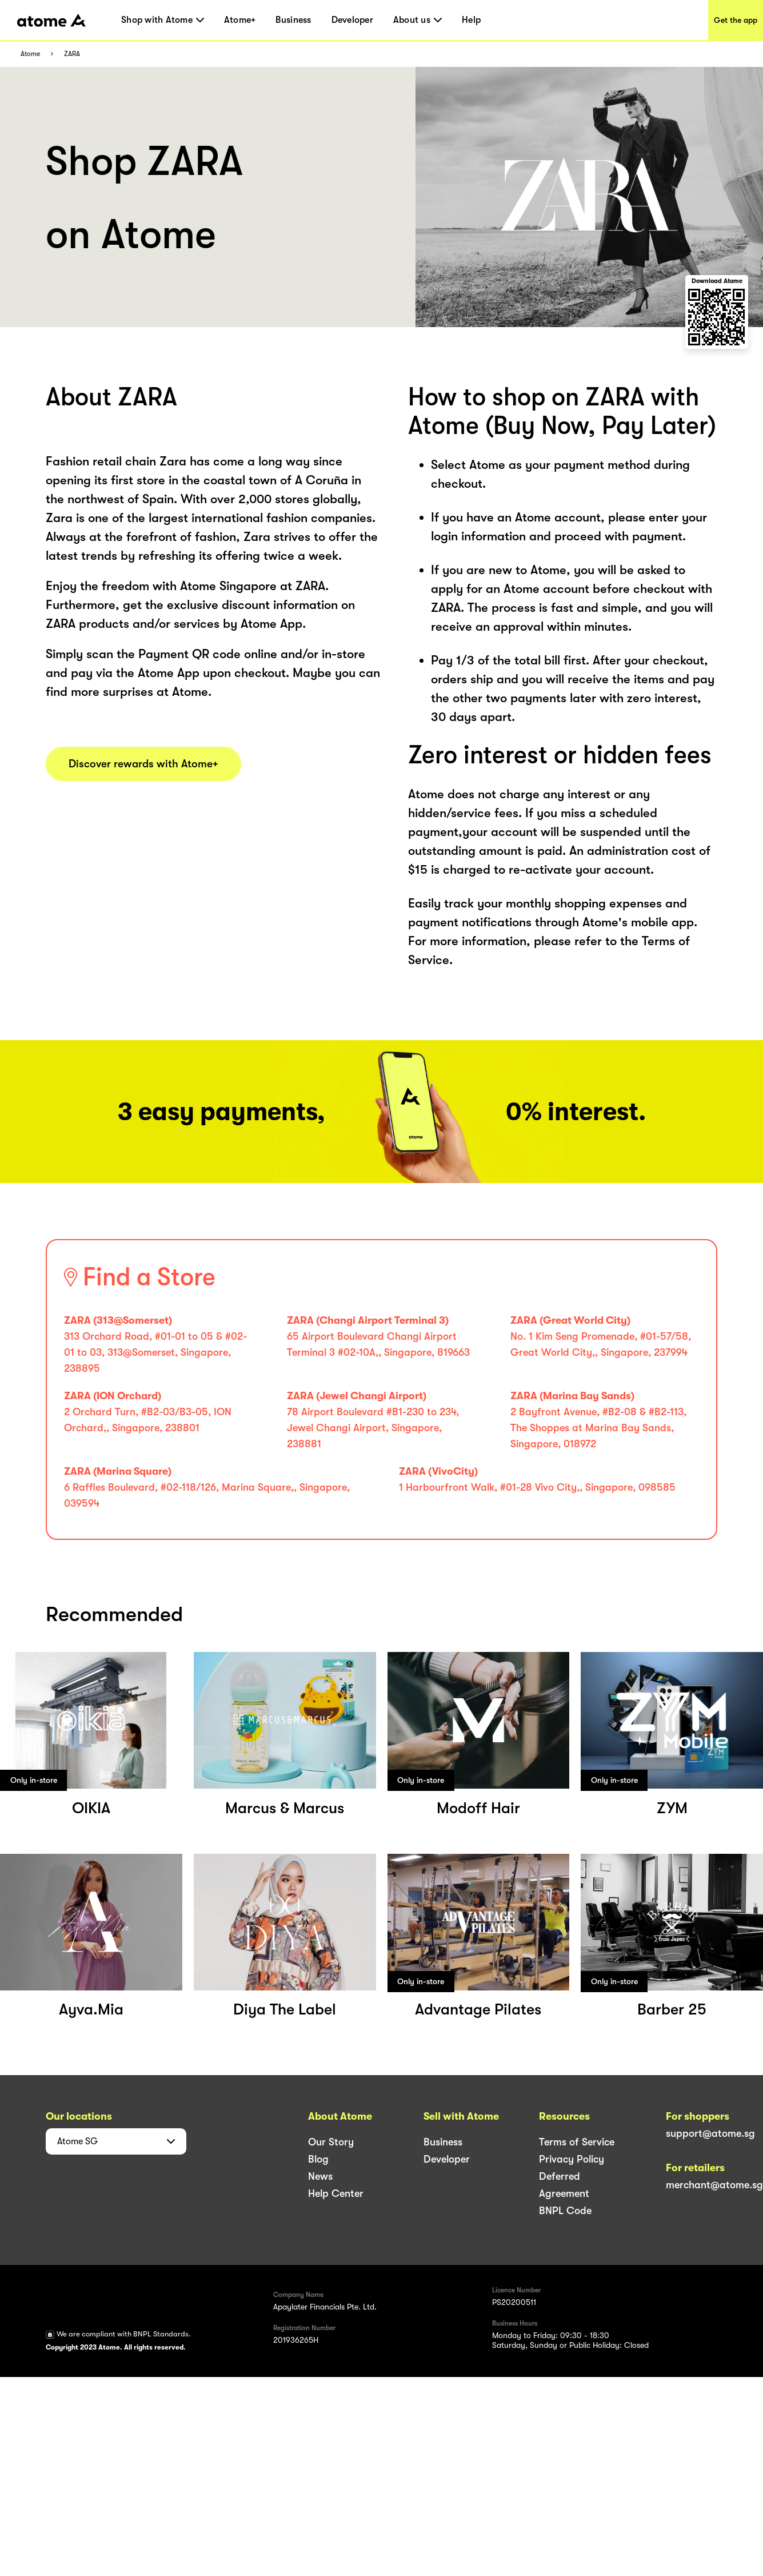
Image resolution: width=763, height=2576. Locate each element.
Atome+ (240, 20)
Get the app (735, 20)
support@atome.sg (710, 2133)
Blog (318, 2159)
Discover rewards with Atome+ (143, 764)
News (320, 2176)
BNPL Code (565, 2210)
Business (293, 20)
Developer (352, 20)
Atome (30, 54)
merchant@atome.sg (714, 2185)
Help (471, 20)
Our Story (331, 2142)
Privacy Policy (571, 2159)
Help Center (335, 2193)
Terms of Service (576, 2142)
